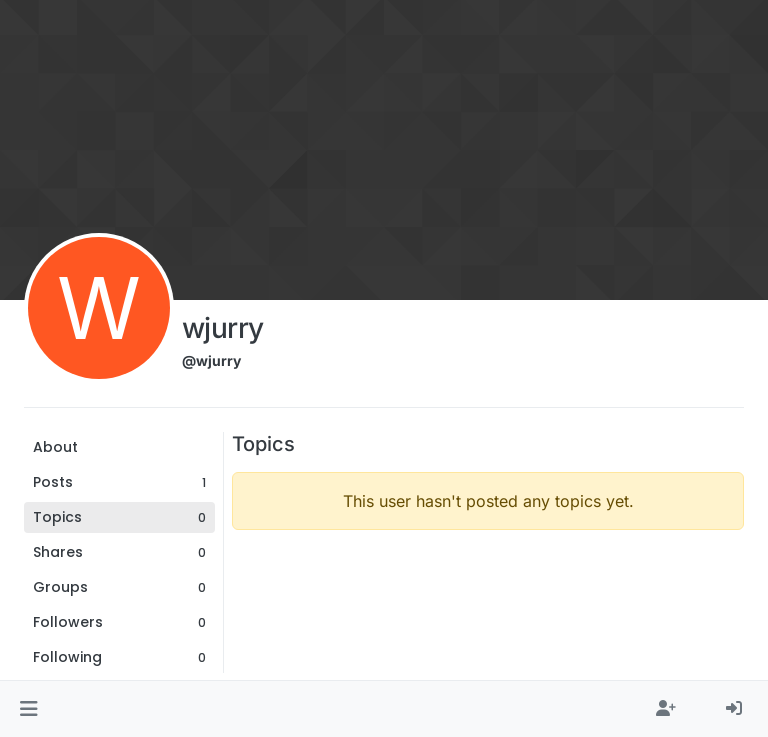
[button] (28, 709)
